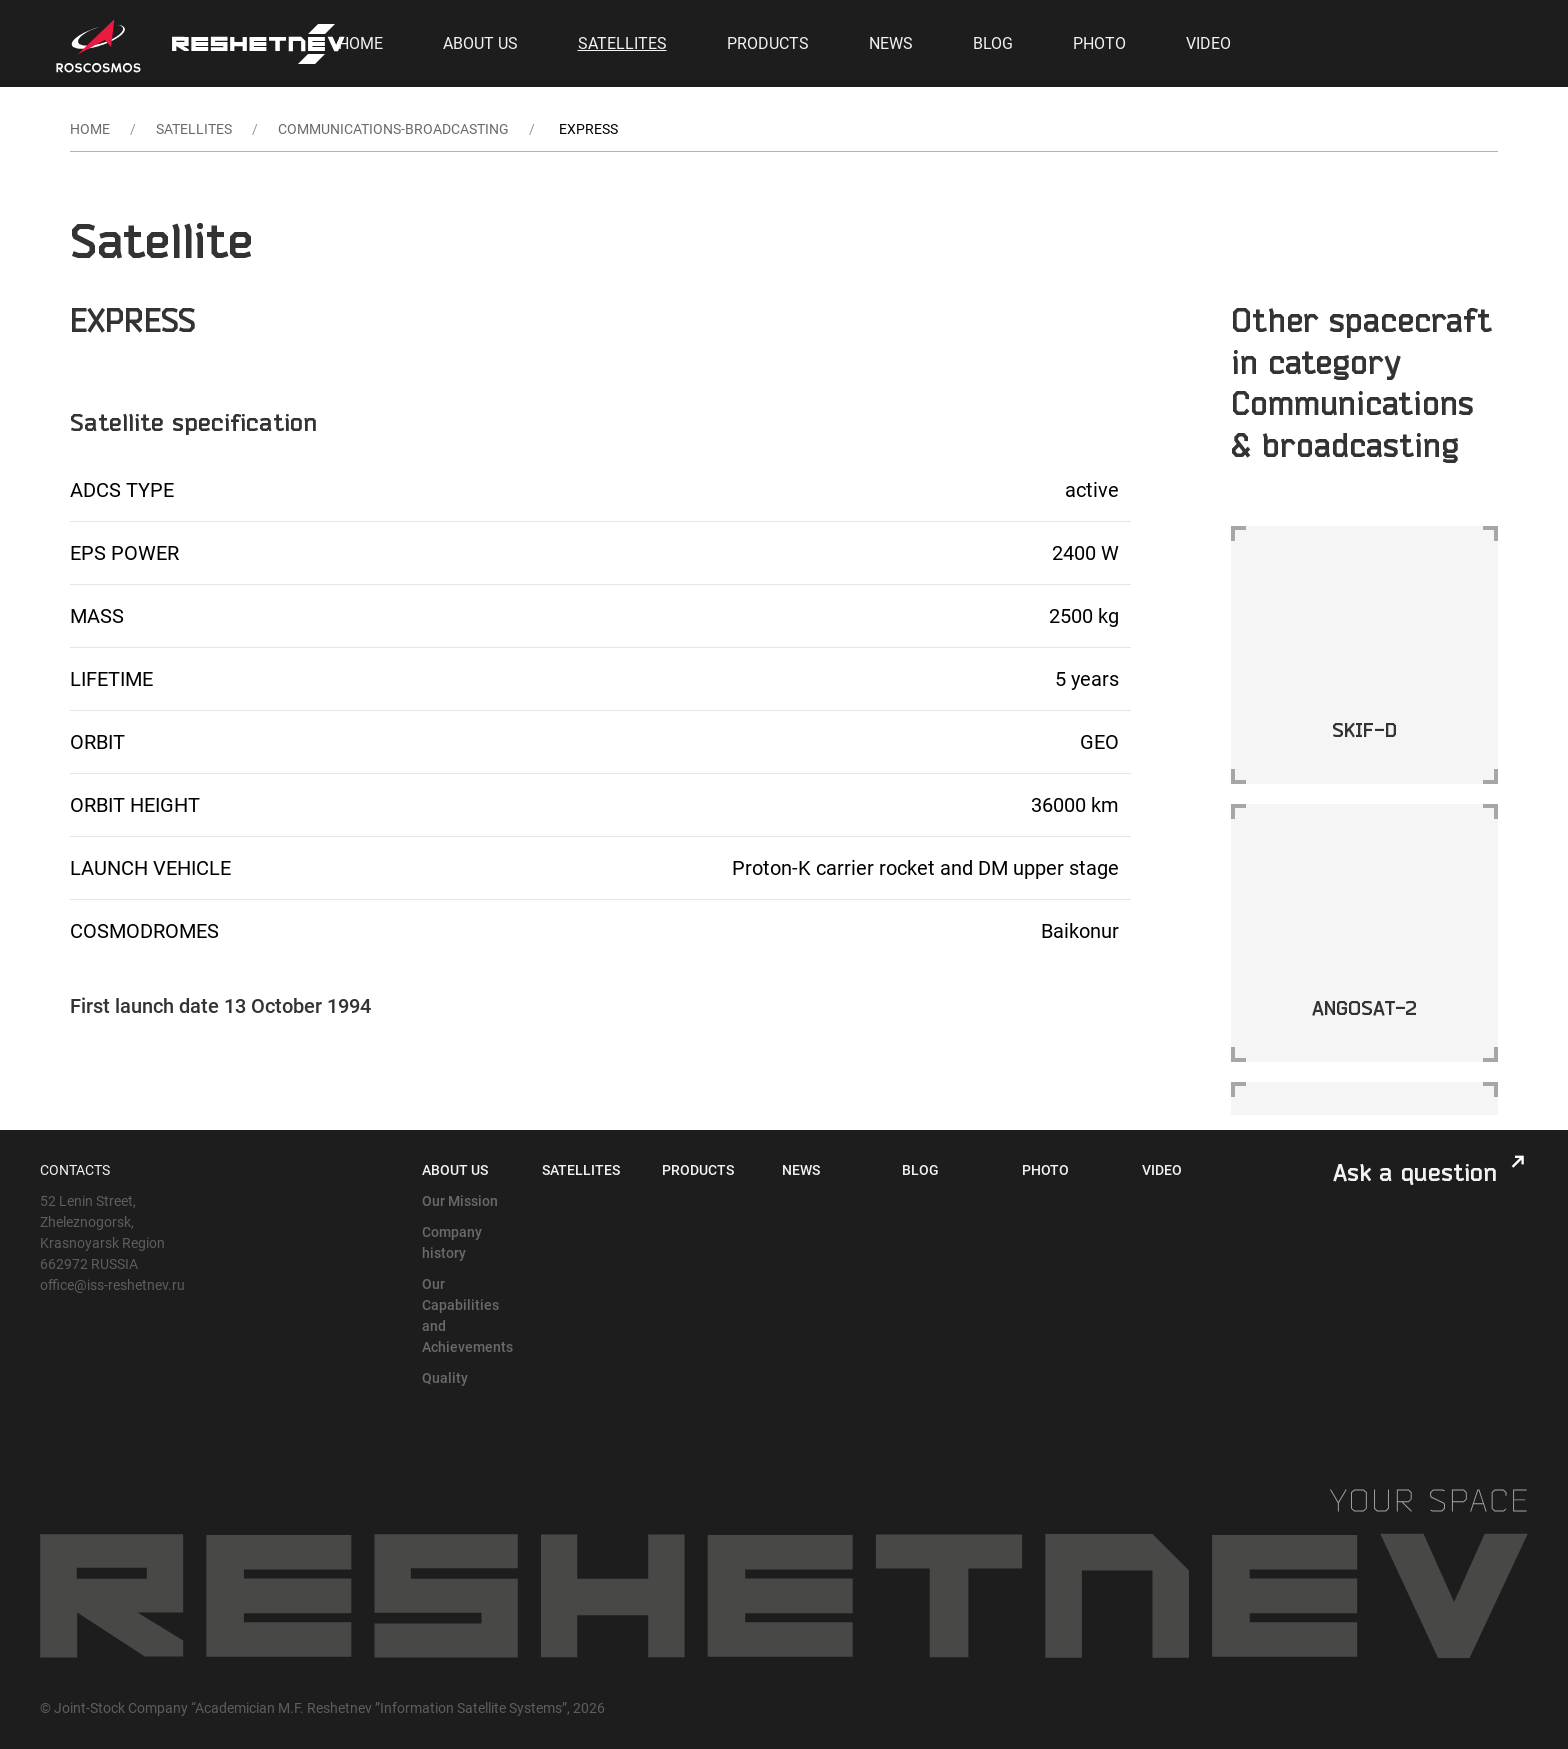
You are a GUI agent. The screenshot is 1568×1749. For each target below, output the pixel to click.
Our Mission (460, 1201)
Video (1208, 43)
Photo (1099, 43)
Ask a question (1415, 1172)
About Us (480, 43)
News (891, 43)
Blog (993, 43)
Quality (445, 1378)
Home (360, 43)
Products (768, 43)
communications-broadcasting (393, 129)
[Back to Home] (258, 44)
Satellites (622, 43)
